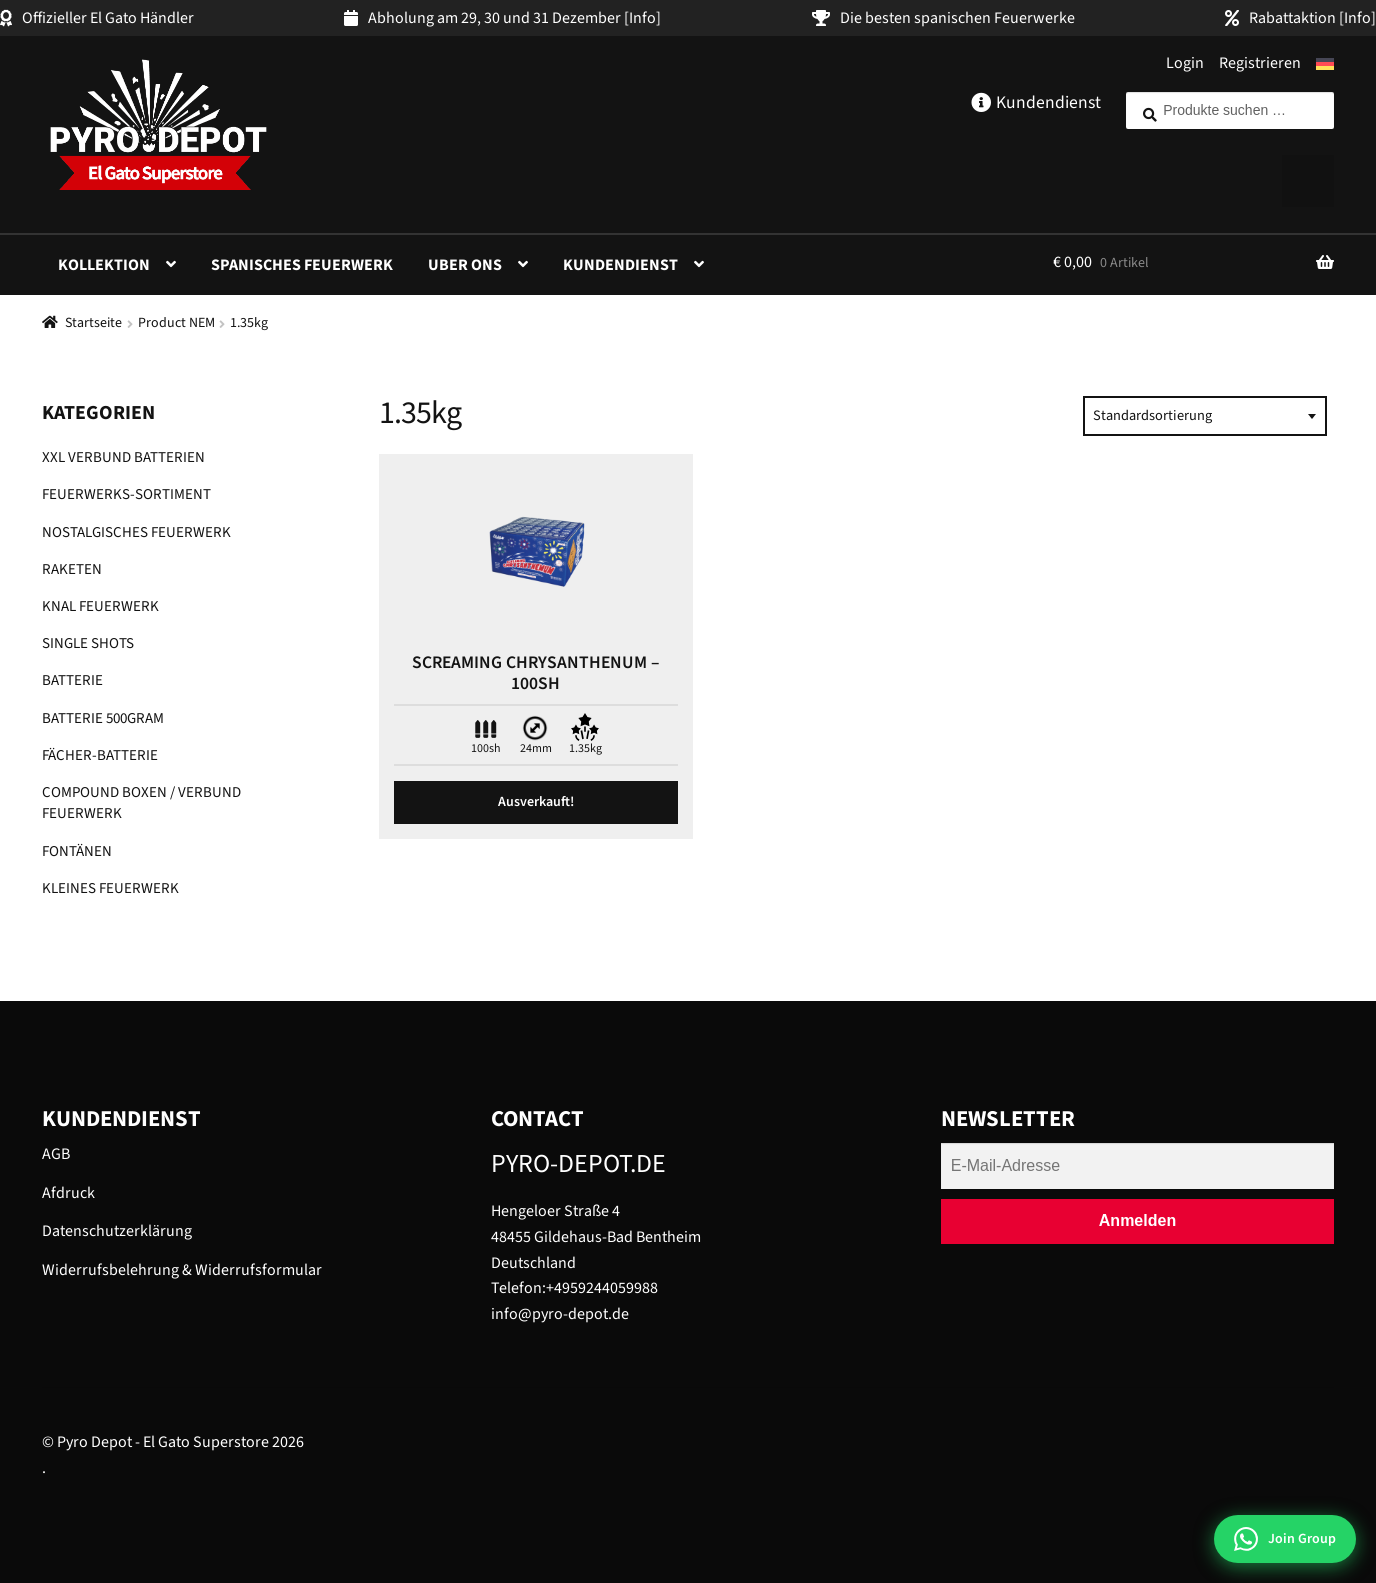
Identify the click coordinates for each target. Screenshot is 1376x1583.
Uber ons (465, 265)
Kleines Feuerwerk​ (110, 888)
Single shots (88, 643)
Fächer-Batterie (100, 755)
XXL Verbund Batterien (123, 457)
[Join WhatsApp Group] (1285, 1539)
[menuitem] (1325, 64)
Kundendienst (620, 265)
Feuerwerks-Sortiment (126, 494)
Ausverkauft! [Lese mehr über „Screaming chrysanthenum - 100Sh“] (536, 802)
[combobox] (1205, 416)
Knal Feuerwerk (100, 606)
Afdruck (68, 1193)
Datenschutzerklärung (117, 1231)
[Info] (642, 18)
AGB (56, 1154)
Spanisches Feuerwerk (302, 265)
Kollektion (104, 265)
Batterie (72, 680)
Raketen (72, 569)
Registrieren (1260, 63)
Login (1185, 63)
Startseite (93, 323)
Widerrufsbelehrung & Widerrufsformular (182, 1270)
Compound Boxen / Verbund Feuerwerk (141, 803)
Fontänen (77, 851)
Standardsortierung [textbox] (1152, 415)
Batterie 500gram (103, 718)
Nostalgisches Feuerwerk (136, 532)
